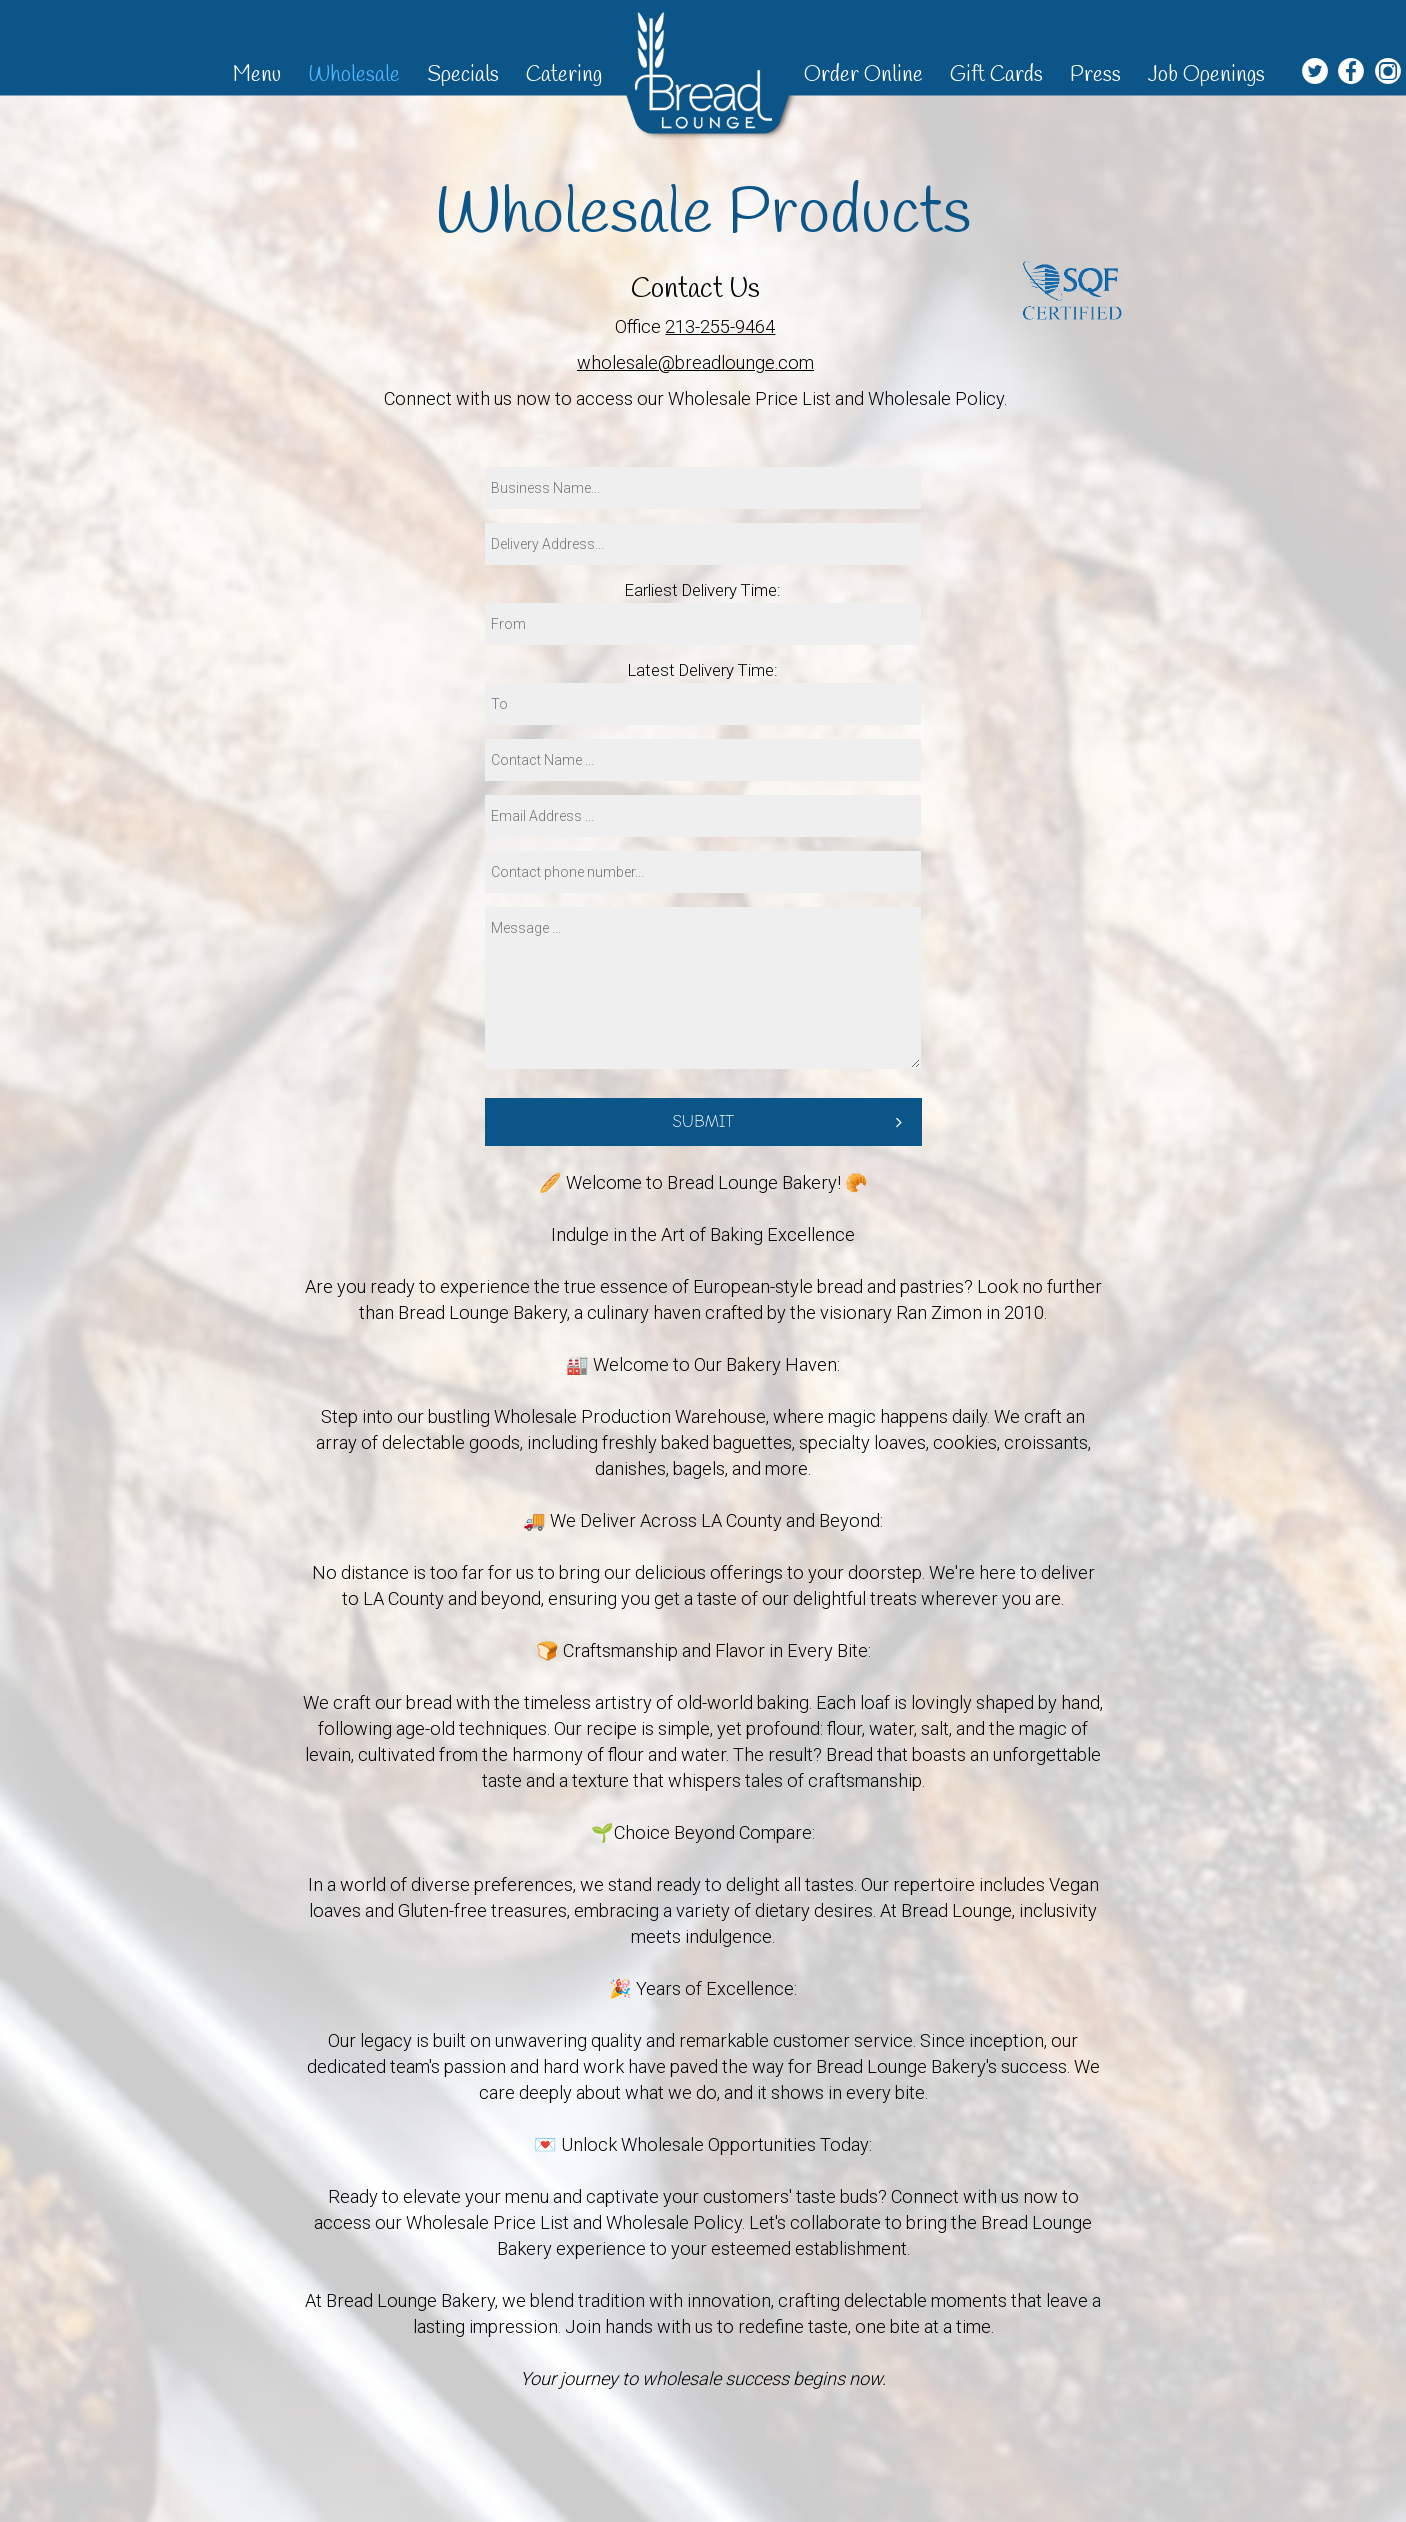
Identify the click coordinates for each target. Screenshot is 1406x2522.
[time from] (703, 624)
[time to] (703, 704)
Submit (702, 1121)
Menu (259, 75)
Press (1098, 75)
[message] (703, 988)
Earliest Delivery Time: (703, 590)
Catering (564, 75)
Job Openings (1206, 75)
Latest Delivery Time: (703, 670)
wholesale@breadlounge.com (695, 362)
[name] (703, 760)
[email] (703, 816)
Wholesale (356, 75)
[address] (703, 544)
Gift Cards (999, 75)
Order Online (866, 75)
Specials (465, 75)
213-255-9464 (720, 326)
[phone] (703, 872)
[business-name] (703, 488)
